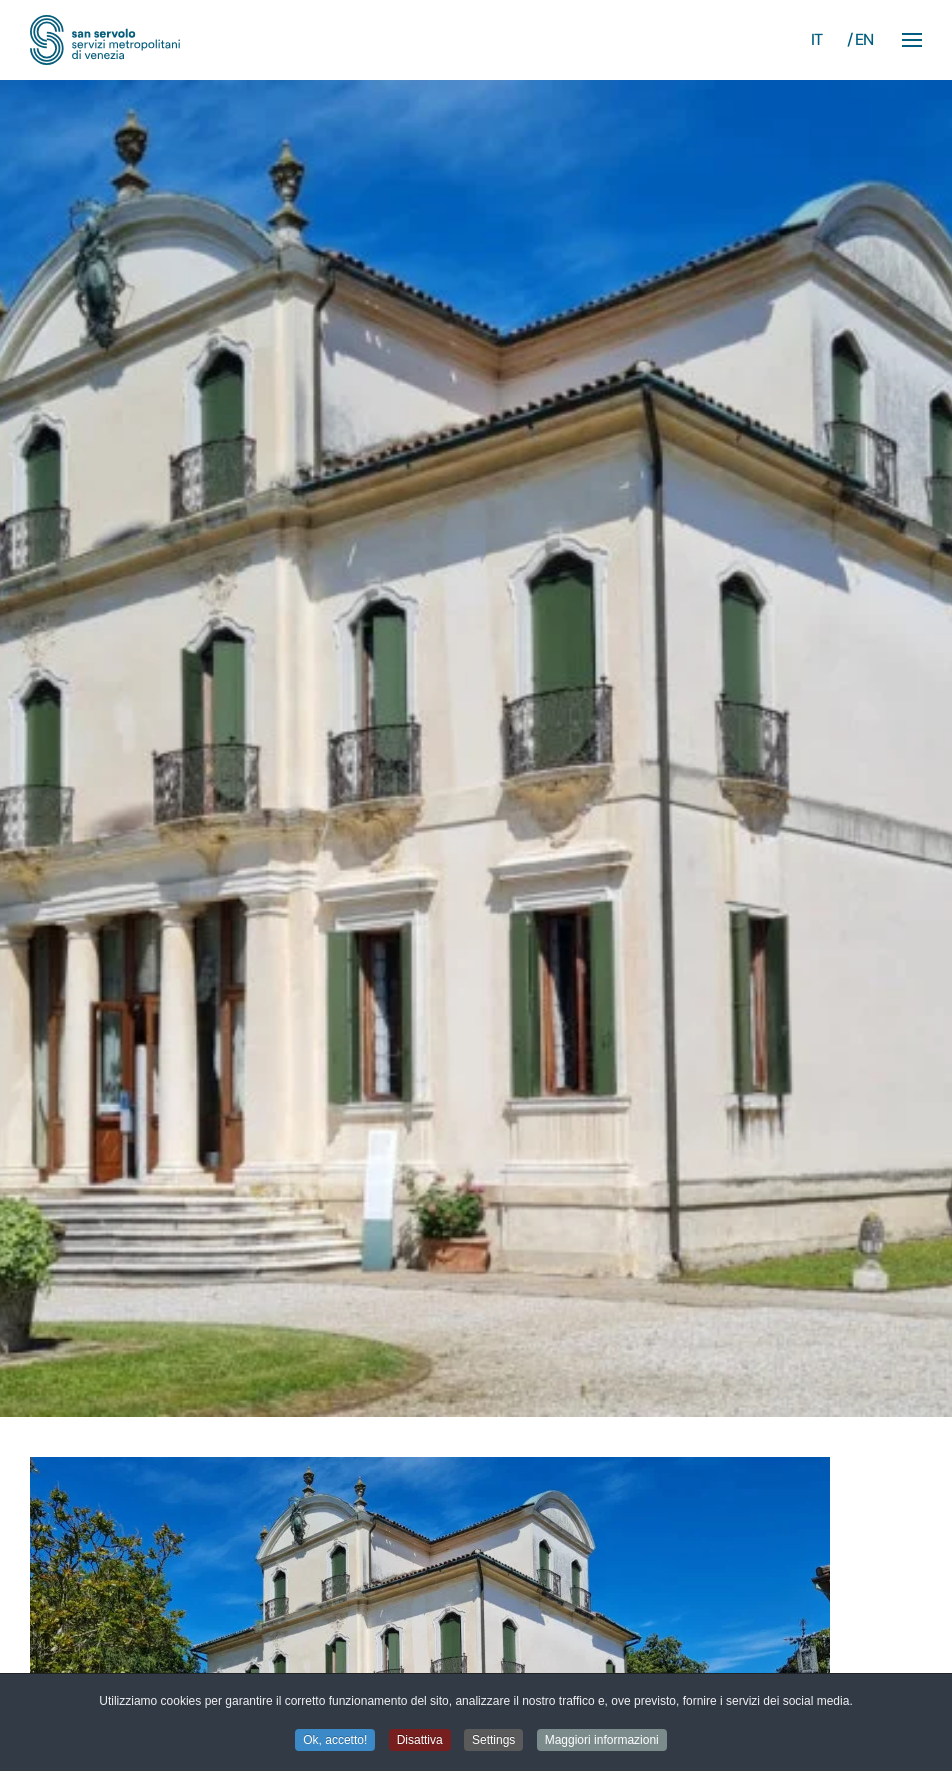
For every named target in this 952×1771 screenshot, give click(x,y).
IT (817, 39)
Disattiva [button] (420, 1741)
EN (864, 39)
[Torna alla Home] (105, 40)
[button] (912, 40)
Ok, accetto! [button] (335, 1741)
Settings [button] (493, 1741)
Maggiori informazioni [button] (602, 1741)
